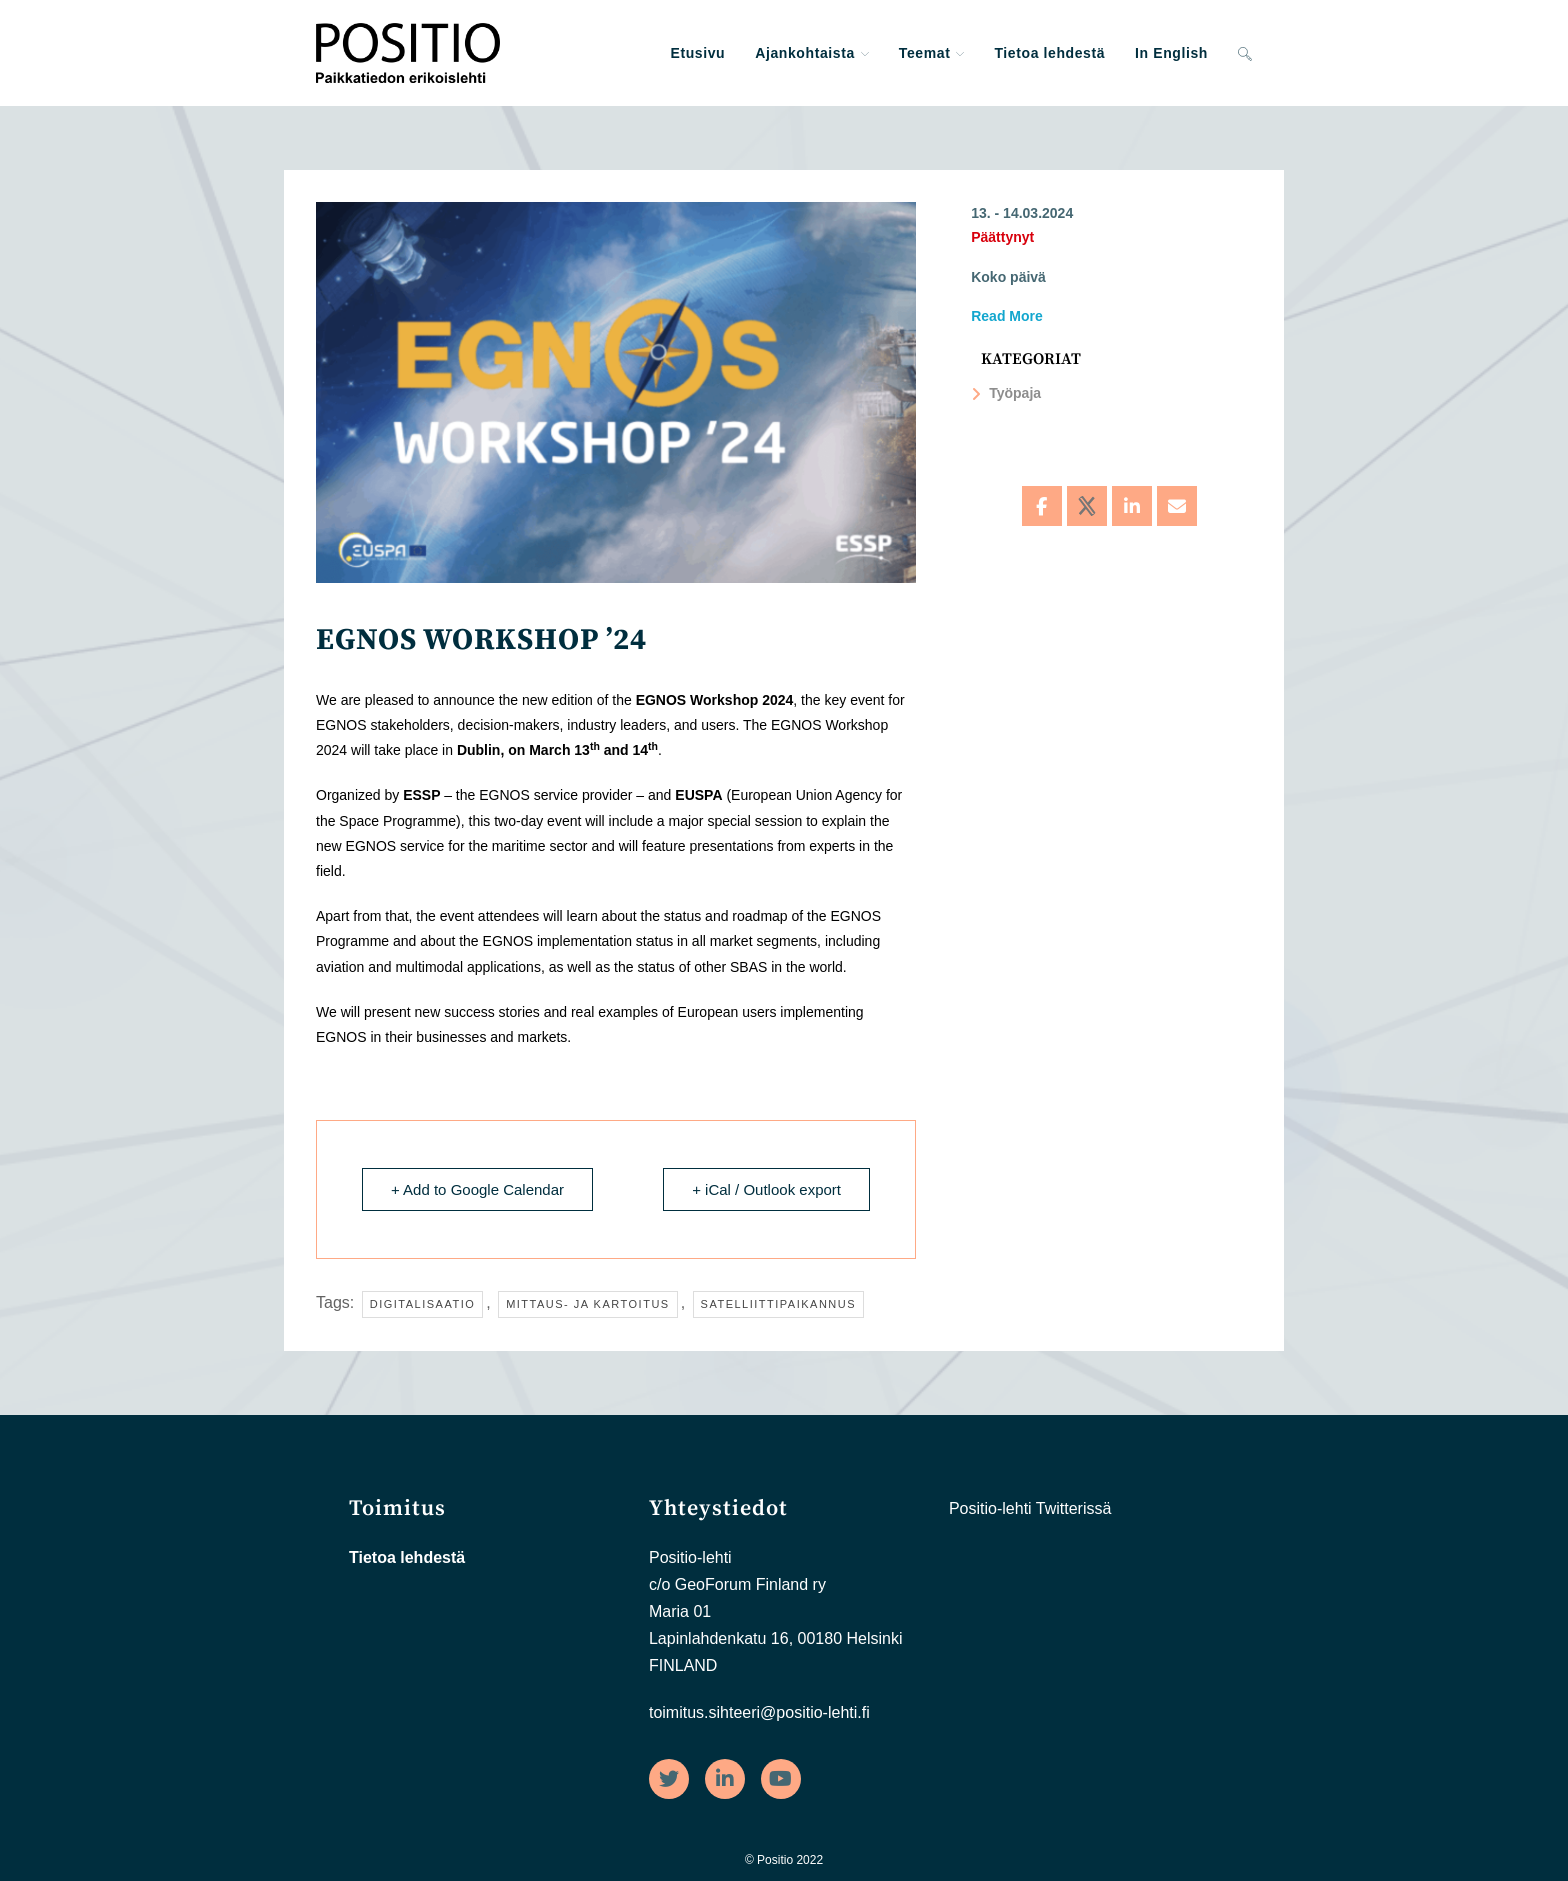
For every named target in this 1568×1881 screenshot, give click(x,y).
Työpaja (1006, 393)
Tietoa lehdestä (407, 1557)
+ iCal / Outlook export (766, 1189)
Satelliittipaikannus (779, 1304)
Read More (1007, 316)
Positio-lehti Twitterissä (1030, 1508)
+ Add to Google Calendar (477, 1189)
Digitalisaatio (423, 1304)
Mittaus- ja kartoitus (588, 1304)
